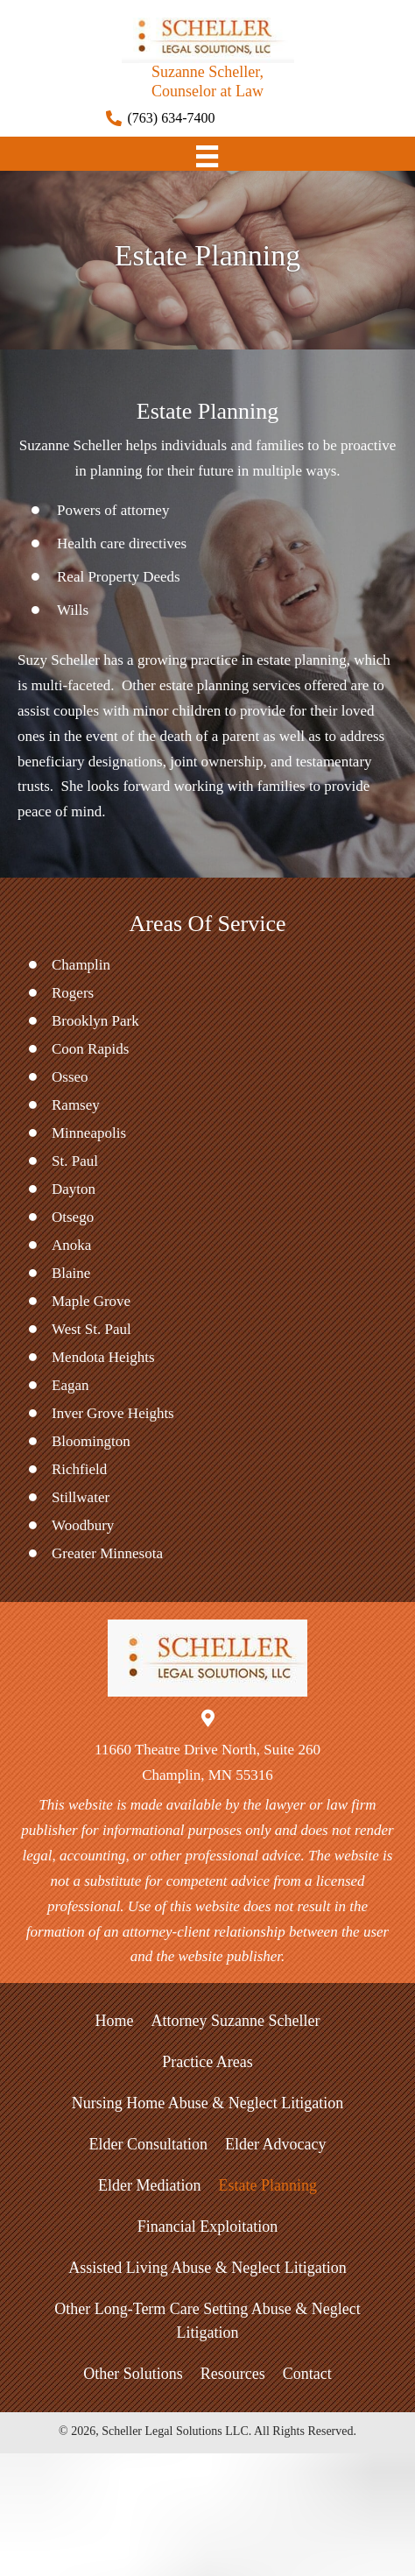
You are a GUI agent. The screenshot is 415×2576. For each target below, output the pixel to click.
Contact (307, 2373)
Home (114, 2020)
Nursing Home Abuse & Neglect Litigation (207, 2103)
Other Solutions (133, 2373)
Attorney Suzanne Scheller (235, 2020)
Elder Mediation (149, 2185)
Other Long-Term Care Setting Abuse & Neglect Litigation (207, 2320)
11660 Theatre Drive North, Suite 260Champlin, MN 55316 (207, 1762)
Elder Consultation (148, 2144)
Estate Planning (267, 2185)
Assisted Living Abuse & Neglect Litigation (207, 2267)
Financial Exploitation (207, 2226)
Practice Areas (207, 2062)
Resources (232, 2373)
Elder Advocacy (275, 2144)
